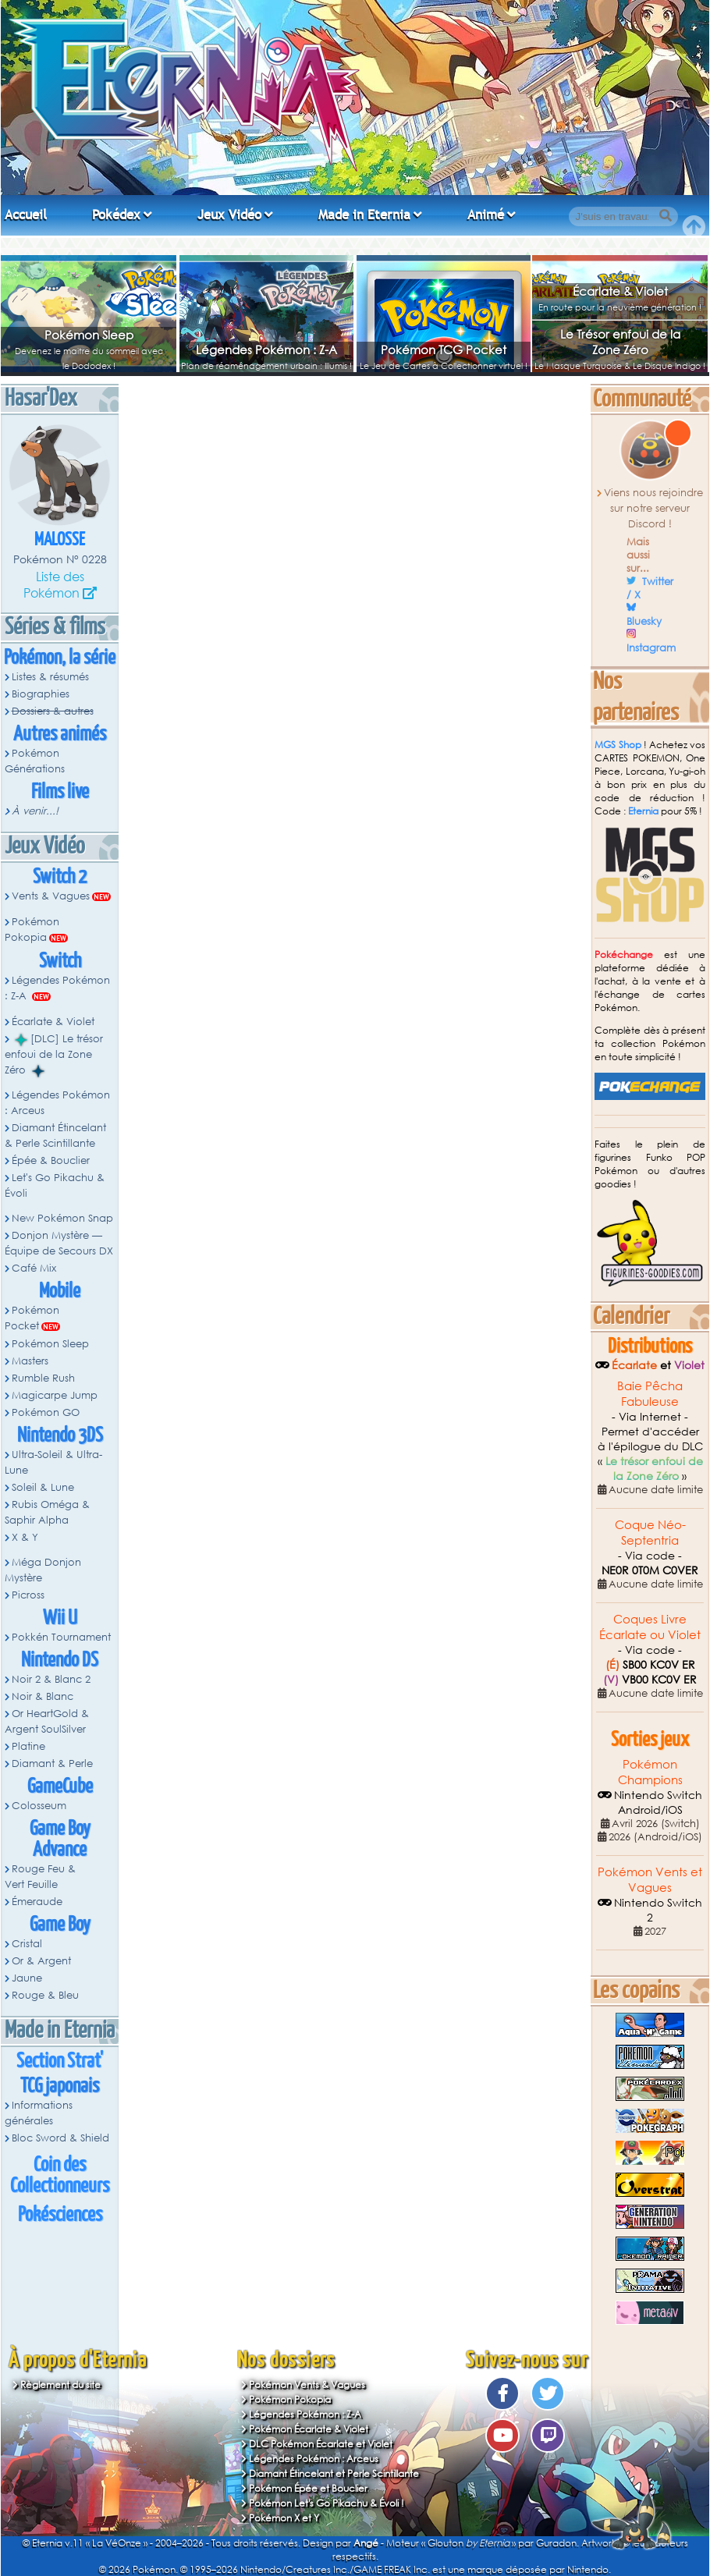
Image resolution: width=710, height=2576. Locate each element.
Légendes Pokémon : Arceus (57, 1102)
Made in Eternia (364, 214)
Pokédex (116, 214)
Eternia (643, 811)
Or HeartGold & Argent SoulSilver (47, 1721)
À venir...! (35, 811)
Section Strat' (59, 2061)
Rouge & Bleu (45, 1995)
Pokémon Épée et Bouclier (308, 2488)
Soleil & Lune (43, 1487)
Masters (30, 1361)
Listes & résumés (50, 676)
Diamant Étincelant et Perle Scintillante (334, 2473)
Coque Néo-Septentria (650, 1532)
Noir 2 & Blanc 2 (51, 1679)
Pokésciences (60, 2215)
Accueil (26, 214)
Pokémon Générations (35, 761)
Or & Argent (41, 1960)
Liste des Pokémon (53, 584)
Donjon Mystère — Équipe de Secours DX (59, 1243)
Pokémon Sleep (88, 334)
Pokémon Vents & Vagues (307, 2384)
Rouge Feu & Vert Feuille (40, 1876)
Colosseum (39, 1805)
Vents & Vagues (51, 896)
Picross (28, 1595)
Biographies (40, 694)
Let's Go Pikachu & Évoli (55, 1185)
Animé (485, 214)
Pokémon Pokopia (32, 929)
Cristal (27, 1943)
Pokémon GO (46, 1412)
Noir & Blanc (42, 1696)
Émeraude (37, 1901)
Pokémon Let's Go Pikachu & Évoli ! (326, 2503)
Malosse (59, 540)
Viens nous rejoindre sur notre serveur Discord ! (653, 508)
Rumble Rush (43, 1378)
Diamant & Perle (52, 1763)
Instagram (651, 648)
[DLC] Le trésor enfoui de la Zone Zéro (54, 1054)
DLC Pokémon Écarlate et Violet (320, 2443)
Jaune (27, 1978)
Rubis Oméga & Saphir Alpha (47, 1512)
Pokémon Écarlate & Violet (308, 2429)
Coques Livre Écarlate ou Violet (650, 1626)
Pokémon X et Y (284, 2518)
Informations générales (39, 2113)
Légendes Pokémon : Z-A (266, 349)
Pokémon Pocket (32, 1318)
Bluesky (644, 621)
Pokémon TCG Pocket (443, 349)
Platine (28, 1746)
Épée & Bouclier (51, 1160)
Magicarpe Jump (55, 1395)
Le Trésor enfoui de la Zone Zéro (620, 341)
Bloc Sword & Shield (60, 2138)
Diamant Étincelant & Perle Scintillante (55, 1135)
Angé (365, 2542)
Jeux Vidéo (229, 214)
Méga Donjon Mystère (43, 1570)
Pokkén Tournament (61, 1637)
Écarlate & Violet (620, 291)
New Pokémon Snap (62, 1218)
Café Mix (34, 1268)
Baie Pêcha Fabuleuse (650, 1393)
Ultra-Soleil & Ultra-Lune (53, 1462)
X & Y (25, 1537)
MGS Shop (618, 744)
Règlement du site (60, 2384)
